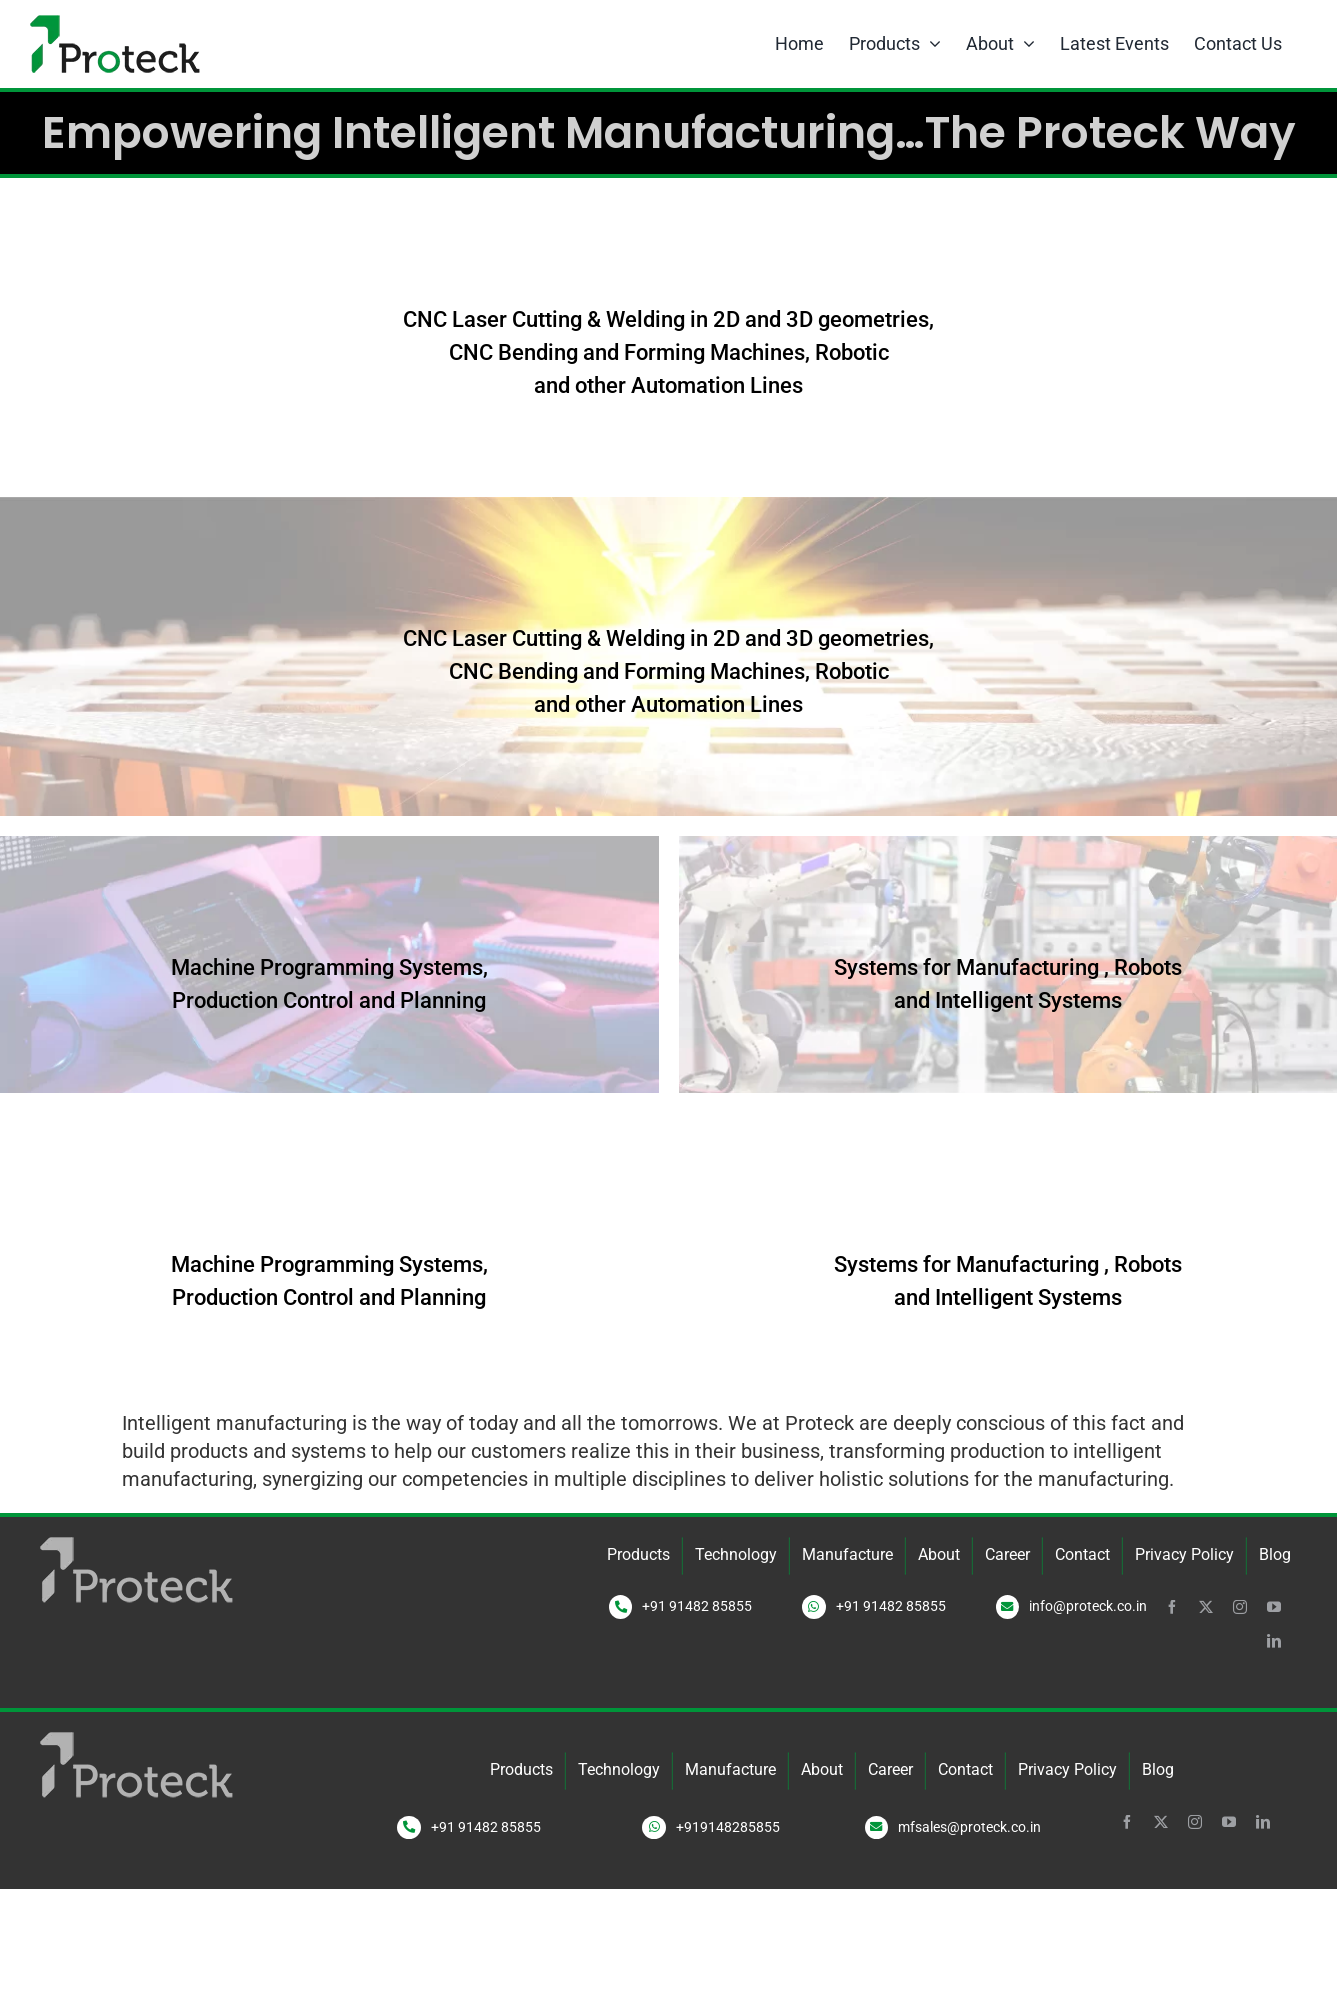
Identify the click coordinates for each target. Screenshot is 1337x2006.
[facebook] (1172, 1607)
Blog (1275, 1554)
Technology (736, 1554)
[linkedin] (1274, 1641)
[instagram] (1240, 1607)
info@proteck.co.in (1088, 1606)
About (939, 1554)
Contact (1082, 1554)
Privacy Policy (1184, 1554)
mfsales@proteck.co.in (969, 1827)
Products (638, 1554)
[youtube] (1274, 1607)
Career (1007, 1554)
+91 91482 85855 (697, 1606)
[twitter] (1206, 1607)
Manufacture (847, 1554)
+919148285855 (728, 1827)
